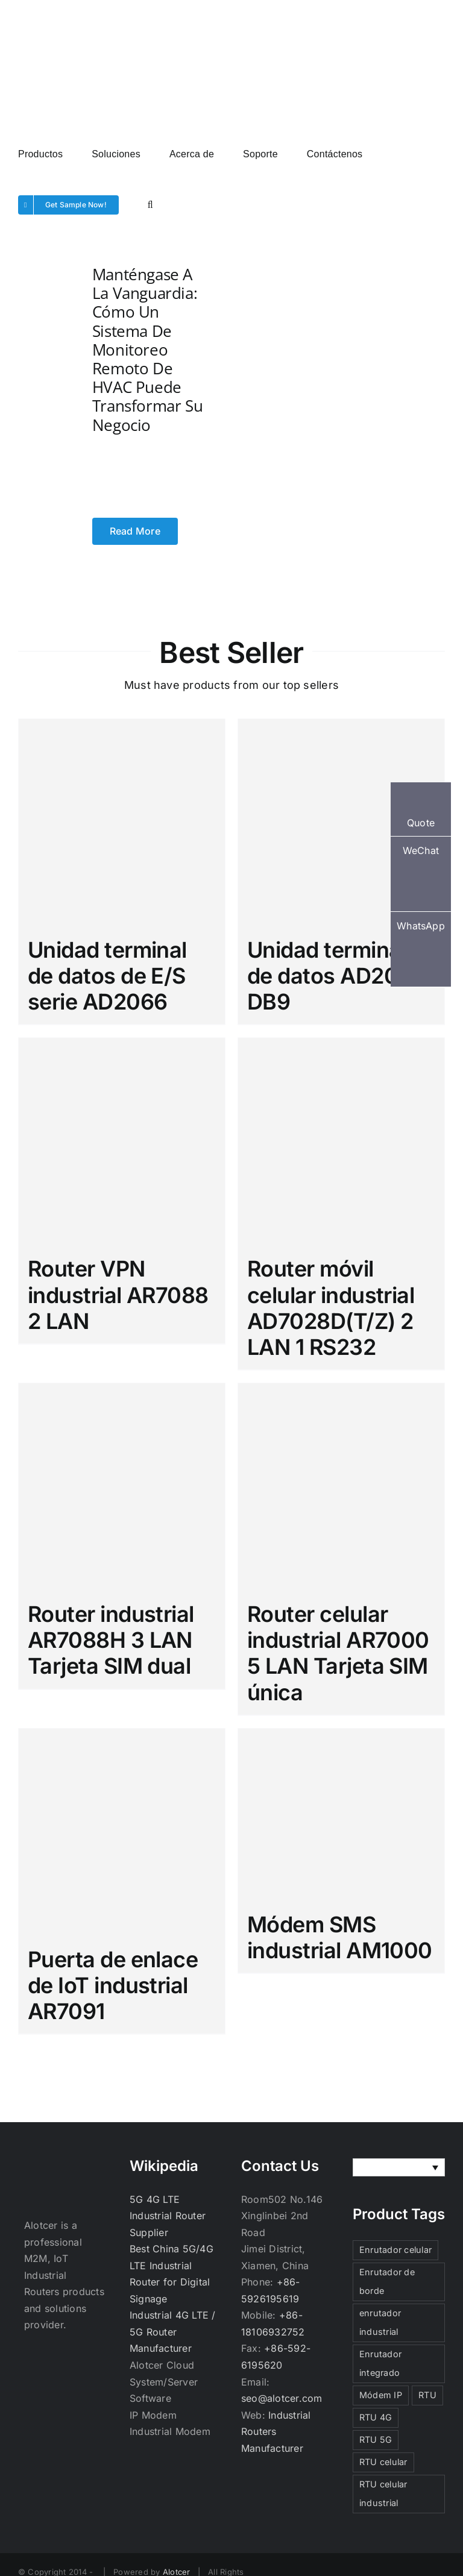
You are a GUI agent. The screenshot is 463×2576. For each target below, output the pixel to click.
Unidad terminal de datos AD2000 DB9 (336, 976)
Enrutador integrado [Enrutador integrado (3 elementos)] (380, 2363)
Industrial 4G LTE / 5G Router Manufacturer (173, 2331)
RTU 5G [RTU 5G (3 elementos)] (375, 2439)
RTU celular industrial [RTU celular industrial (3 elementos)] (383, 2493)
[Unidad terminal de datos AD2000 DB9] (341, 822)
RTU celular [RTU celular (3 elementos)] (383, 2462)
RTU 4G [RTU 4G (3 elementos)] (375, 2417)
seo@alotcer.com (282, 2398)
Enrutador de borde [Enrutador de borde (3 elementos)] (387, 2281)
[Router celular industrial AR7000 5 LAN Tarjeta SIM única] (341, 1486)
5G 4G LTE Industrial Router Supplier (168, 2215)
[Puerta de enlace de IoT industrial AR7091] (122, 1832)
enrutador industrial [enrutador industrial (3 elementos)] (380, 2322)
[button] (150, 203)
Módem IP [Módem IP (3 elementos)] (380, 2395)
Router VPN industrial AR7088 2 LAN (118, 1294)
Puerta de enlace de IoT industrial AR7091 (113, 1985)
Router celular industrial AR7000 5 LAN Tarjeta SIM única (338, 1653)
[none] (399, 2167)
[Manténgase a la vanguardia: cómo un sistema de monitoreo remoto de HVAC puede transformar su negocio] (35, 403)
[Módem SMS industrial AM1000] (341, 1814)
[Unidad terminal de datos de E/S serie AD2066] (122, 822)
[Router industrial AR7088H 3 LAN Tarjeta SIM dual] (122, 1486)
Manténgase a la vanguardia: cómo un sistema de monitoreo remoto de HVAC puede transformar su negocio (147, 349)
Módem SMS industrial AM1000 (339, 1937)
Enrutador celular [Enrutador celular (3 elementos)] (395, 2250)
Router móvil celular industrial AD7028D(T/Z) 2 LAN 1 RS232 (330, 1307)
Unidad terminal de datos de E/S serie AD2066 (107, 976)
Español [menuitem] (389, 2168)
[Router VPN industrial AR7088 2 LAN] (122, 1141)
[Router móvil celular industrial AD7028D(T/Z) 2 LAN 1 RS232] (341, 1141)
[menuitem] (399, 2167)
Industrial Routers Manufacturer (276, 2431)
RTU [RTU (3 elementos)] (427, 2395)
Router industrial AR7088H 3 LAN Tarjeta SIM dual (111, 1640)
